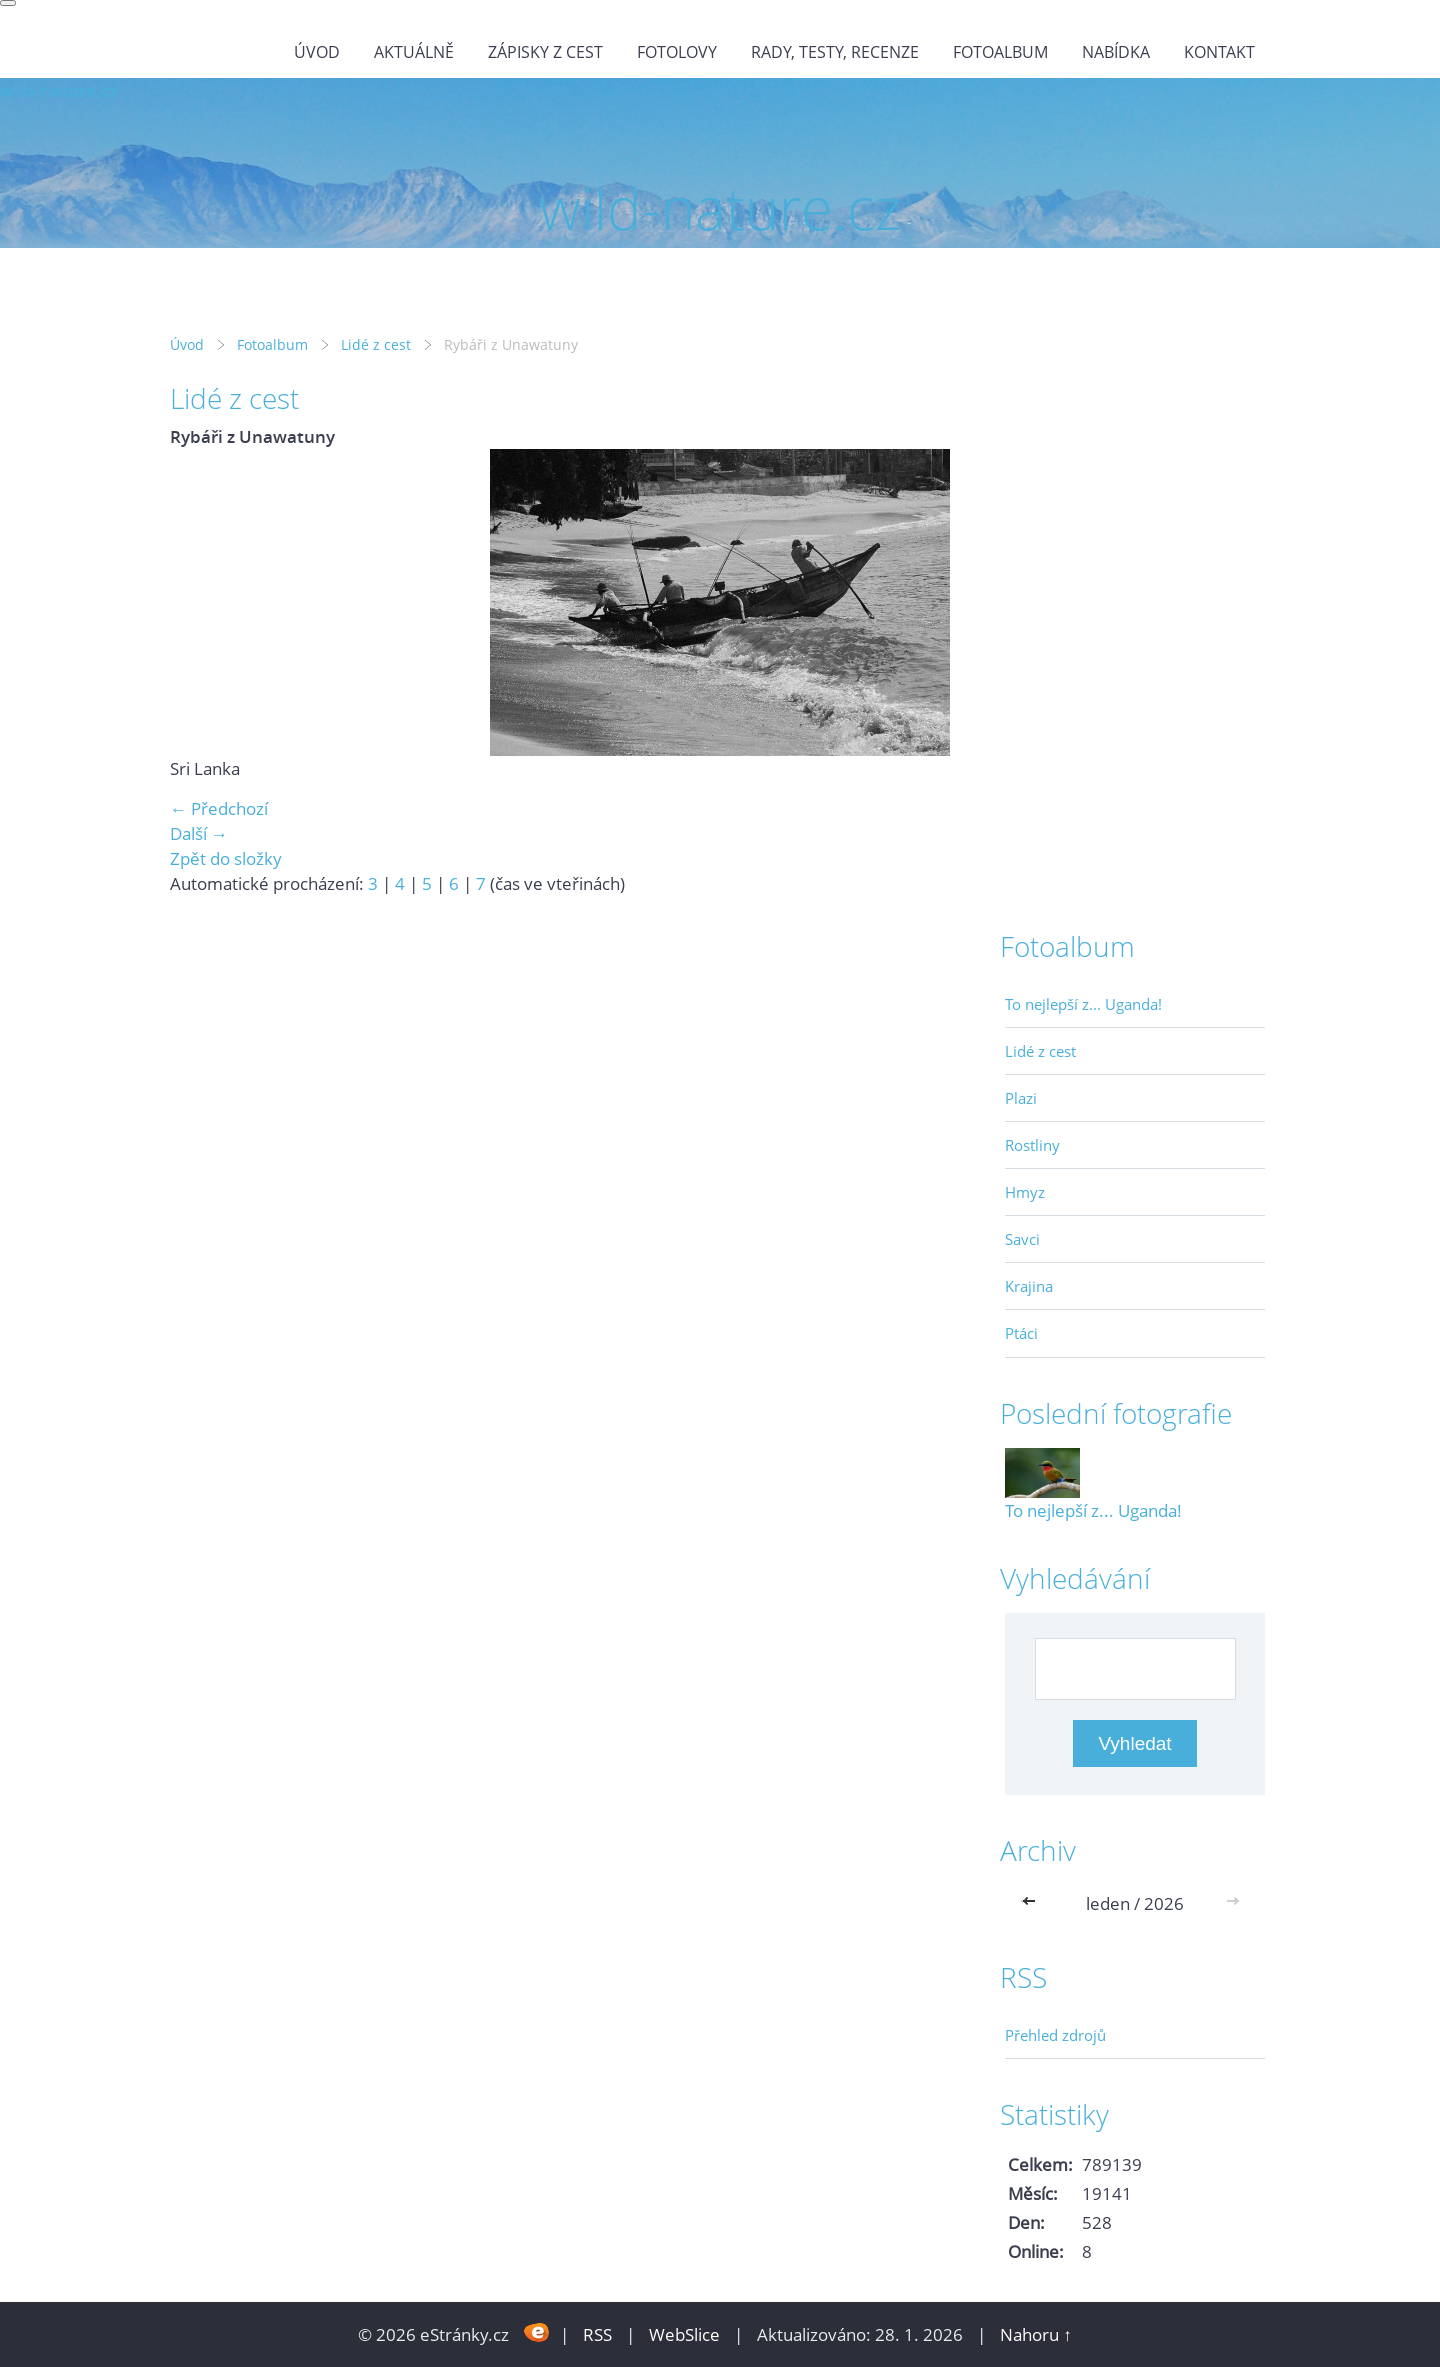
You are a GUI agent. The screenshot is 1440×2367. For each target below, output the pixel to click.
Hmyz (1025, 1192)
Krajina (1029, 1286)
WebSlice (684, 2334)
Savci (1022, 1239)
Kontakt (1219, 52)
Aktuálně (414, 52)
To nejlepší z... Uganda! (1083, 1004)
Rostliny (1032, 1145)
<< (1033, 1903)
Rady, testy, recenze (835, 52)
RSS (597, 2334)
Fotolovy (677, 52)
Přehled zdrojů (1055, 2035)
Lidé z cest (376, 344)
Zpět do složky (226, 858)
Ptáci (1021, 1333)
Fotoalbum (1000, 52)
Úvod (317, 52)
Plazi (1021, 1098)
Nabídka (1116, 52)
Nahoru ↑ (1036, 2334)
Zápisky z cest (545, 52)
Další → (199, 833)
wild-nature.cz (58, 90)
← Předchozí (219, 808)
